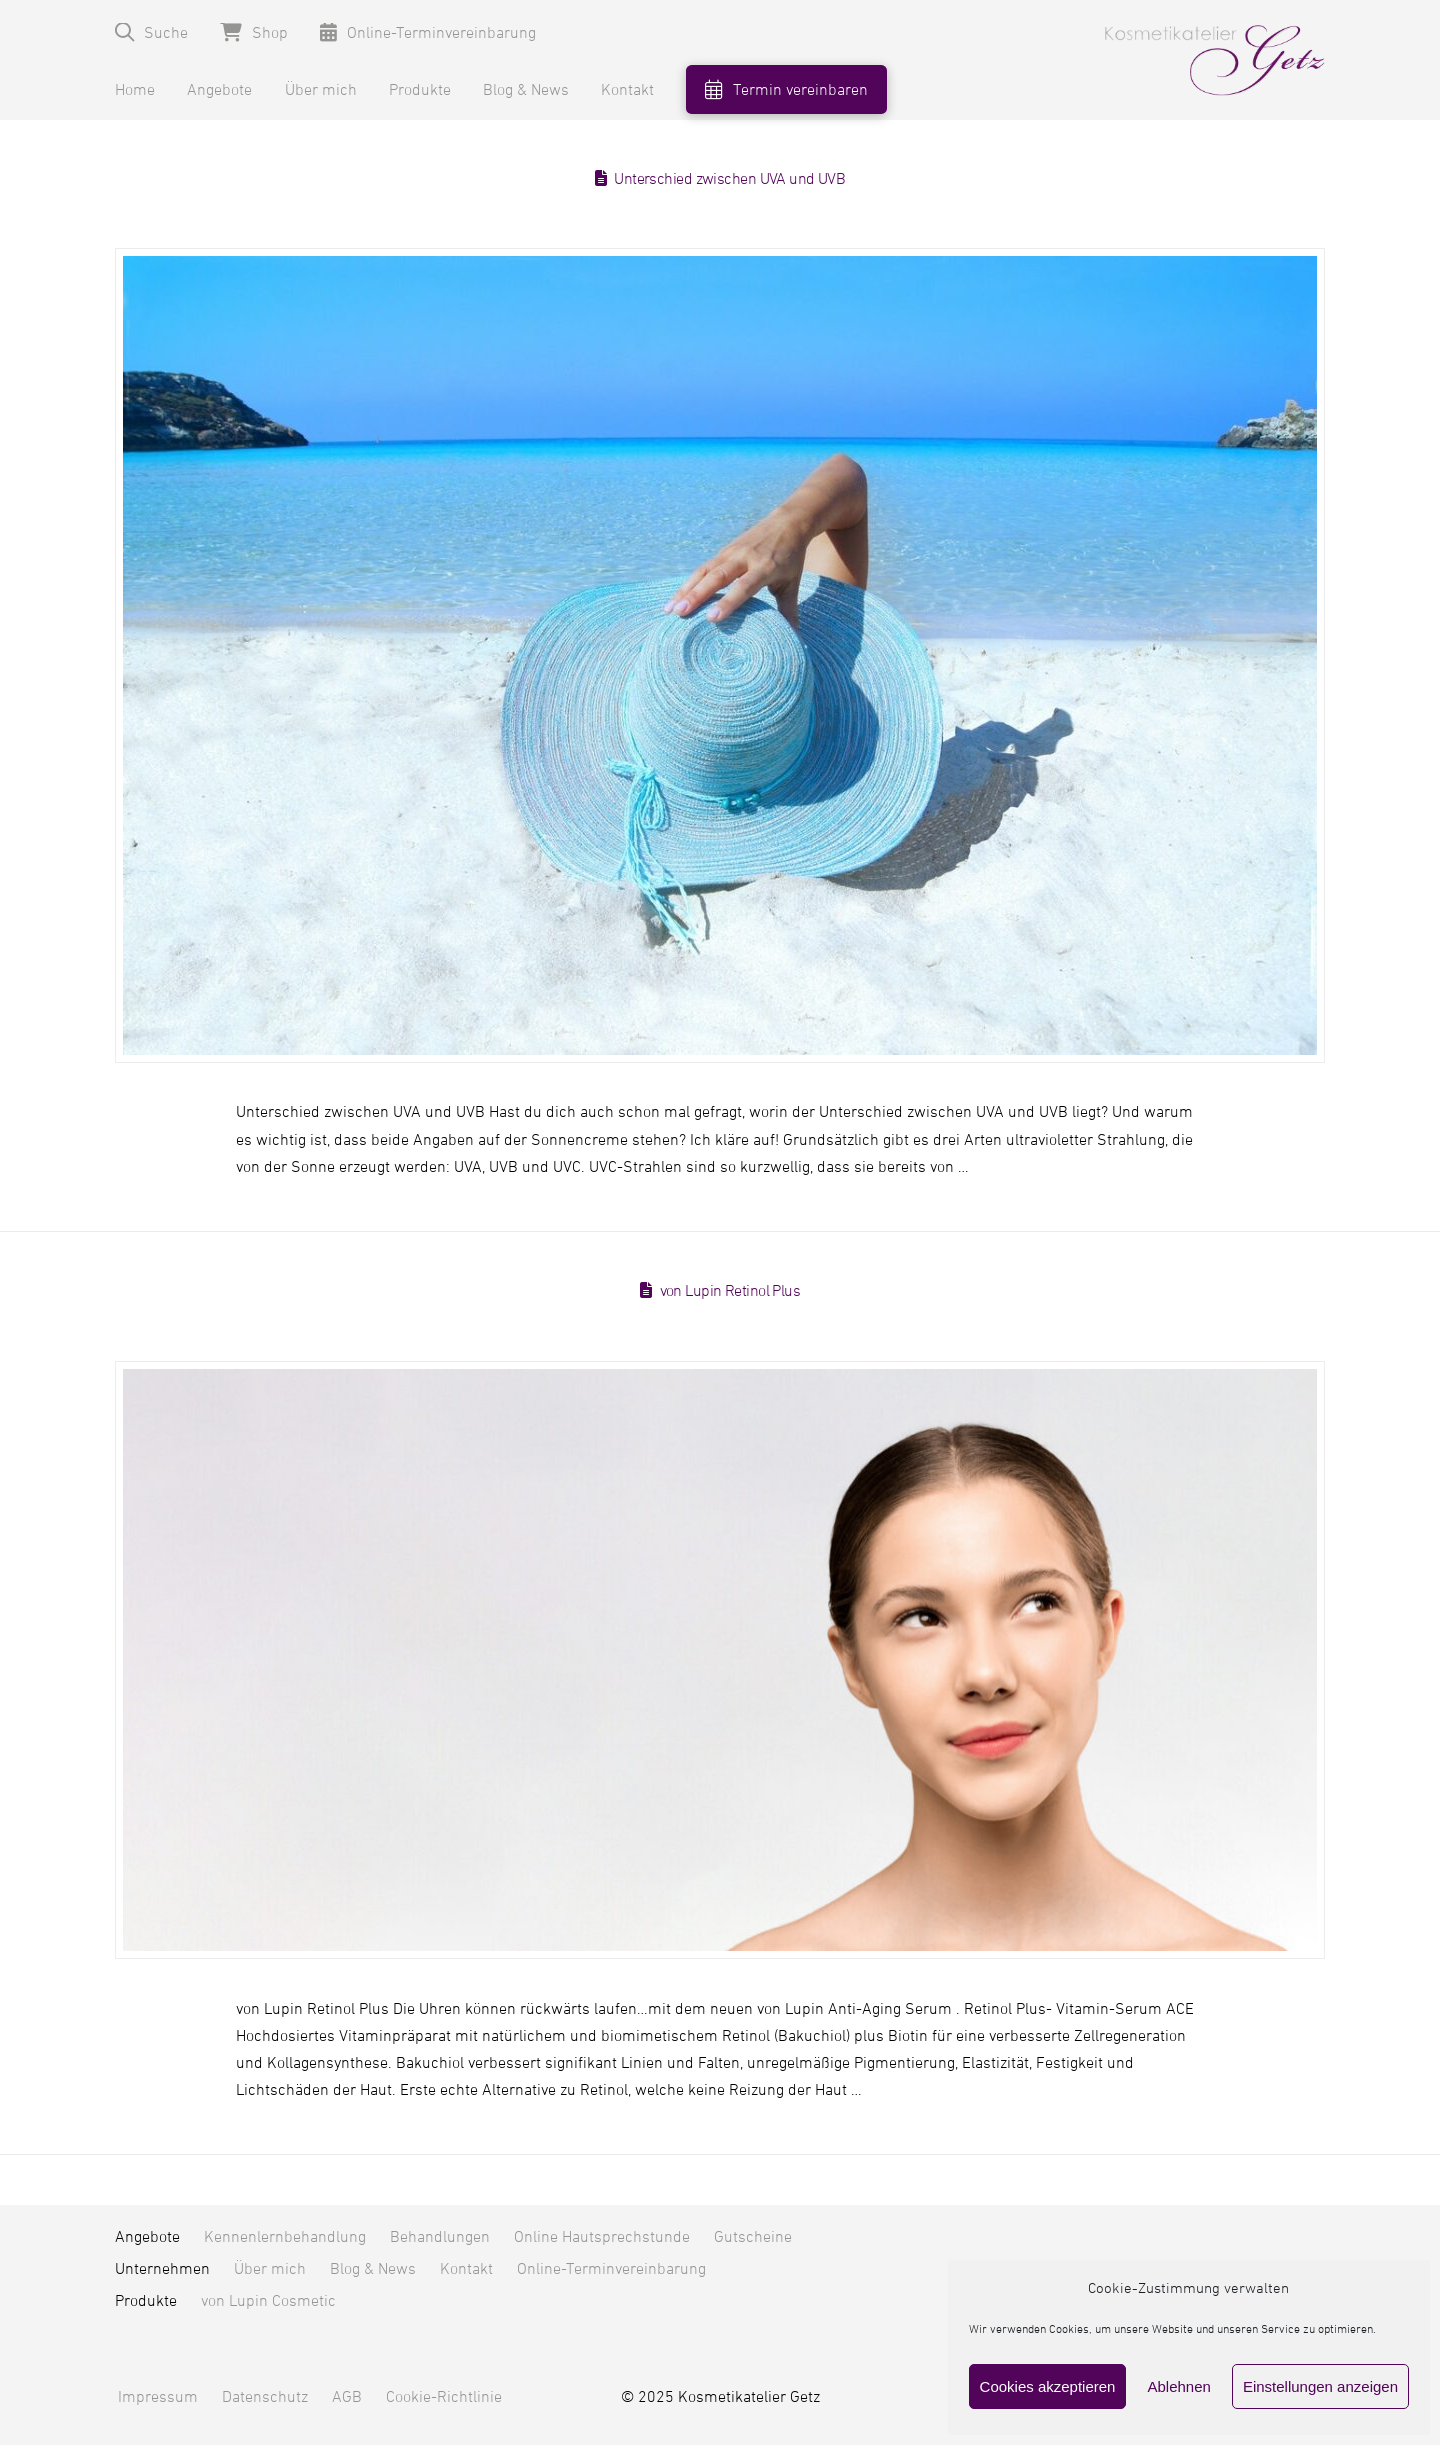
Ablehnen (1178, 2386)
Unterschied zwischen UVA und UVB (729, 179)
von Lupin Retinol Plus (730, 1291)
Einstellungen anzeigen (1320, 2386)
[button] (151, 32)
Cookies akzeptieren (1048, 2386)
